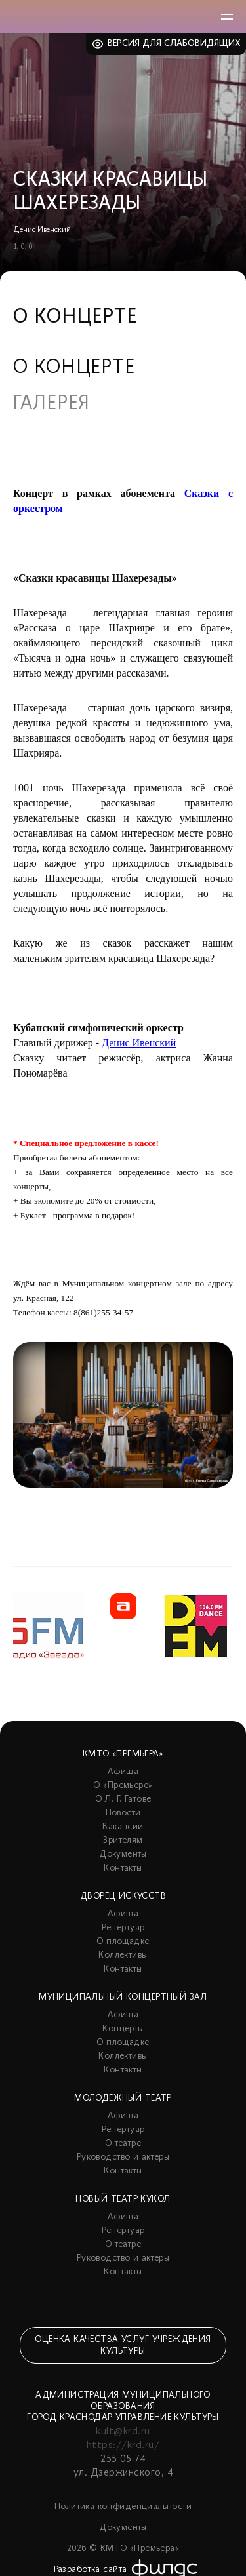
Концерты (122, 2029)
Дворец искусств (123, 1896)
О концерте (74, 368)
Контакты (123, 1868)
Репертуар (123, 1928)
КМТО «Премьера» (123, 1754)
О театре (123, 2144)
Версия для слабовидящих (174, 44)
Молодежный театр (123, 2098)
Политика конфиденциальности (123, 2507)
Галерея (51, 404)
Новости (123, 1813)
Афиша (123, 1772)
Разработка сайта (90, 2570)
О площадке (122, 1942)
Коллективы (122, 1955)
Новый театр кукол (122, 2199)
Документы (123, 1854)
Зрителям (122, 1841)
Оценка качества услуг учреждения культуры (123, 2345)
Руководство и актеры (123, 2157)
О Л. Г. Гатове (123, 1799)
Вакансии (122, 1827)
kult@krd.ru (123, 2432)
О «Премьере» (122, 1786)
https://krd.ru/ (123, 2445)
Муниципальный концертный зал (123, 1997)
